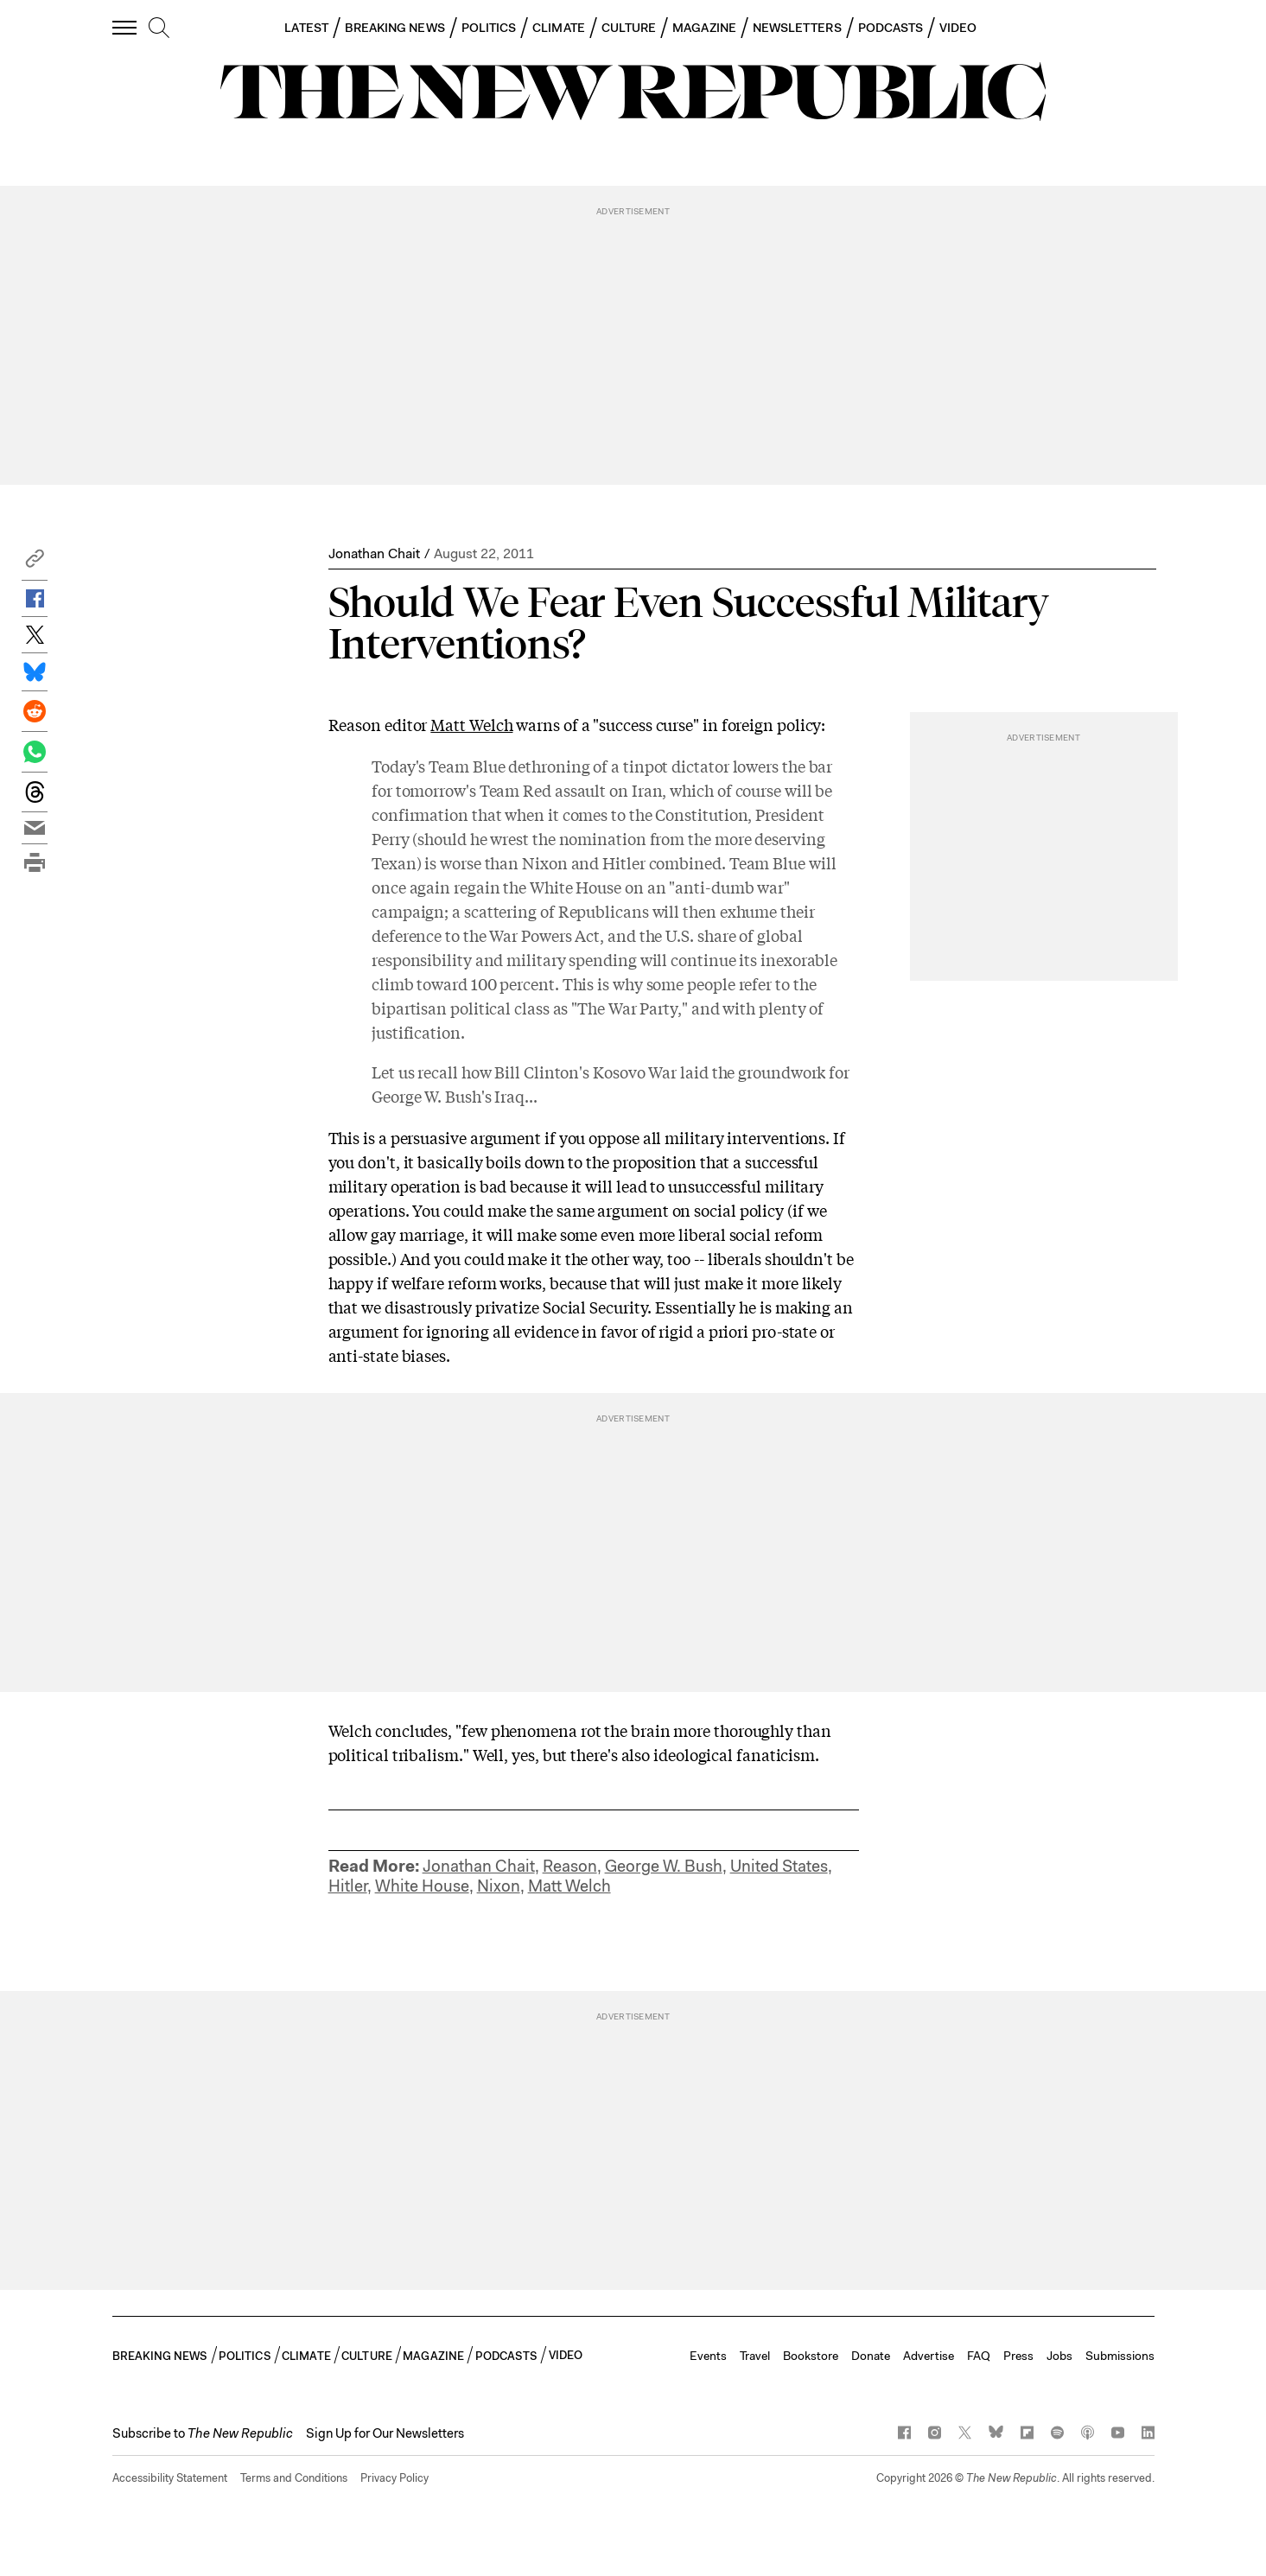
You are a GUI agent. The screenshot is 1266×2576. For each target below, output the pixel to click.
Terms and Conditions (293, 2478)
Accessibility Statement (169, 2478)
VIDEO (958, 27)
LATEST (306, 27)
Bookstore (810, 2355)
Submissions (1120, 2355)
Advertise (928, 2355)
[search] (159, 28)
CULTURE (629, 27)
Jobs (1059, 2355)
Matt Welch (471, 724)
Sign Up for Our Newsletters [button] (385, 2433)
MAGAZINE (704, 27)
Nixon (498, 1886)
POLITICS (489, 27)
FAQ (978, 2355)
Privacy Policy (394, 2478)
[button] (35, 563)
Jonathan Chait (374, 553)
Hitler (347, 1886)
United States (779, 1866)
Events (708, 2355)
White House (422, 1886)
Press (1018, 2355)
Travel (755, 2355)
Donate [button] (870, 2355)
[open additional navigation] (125, 27)
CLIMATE (558, 27)
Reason (570, 1866)
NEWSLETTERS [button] (797, 27)
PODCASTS (891, 27)
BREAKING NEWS (395, 27)
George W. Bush (663, 1866)
